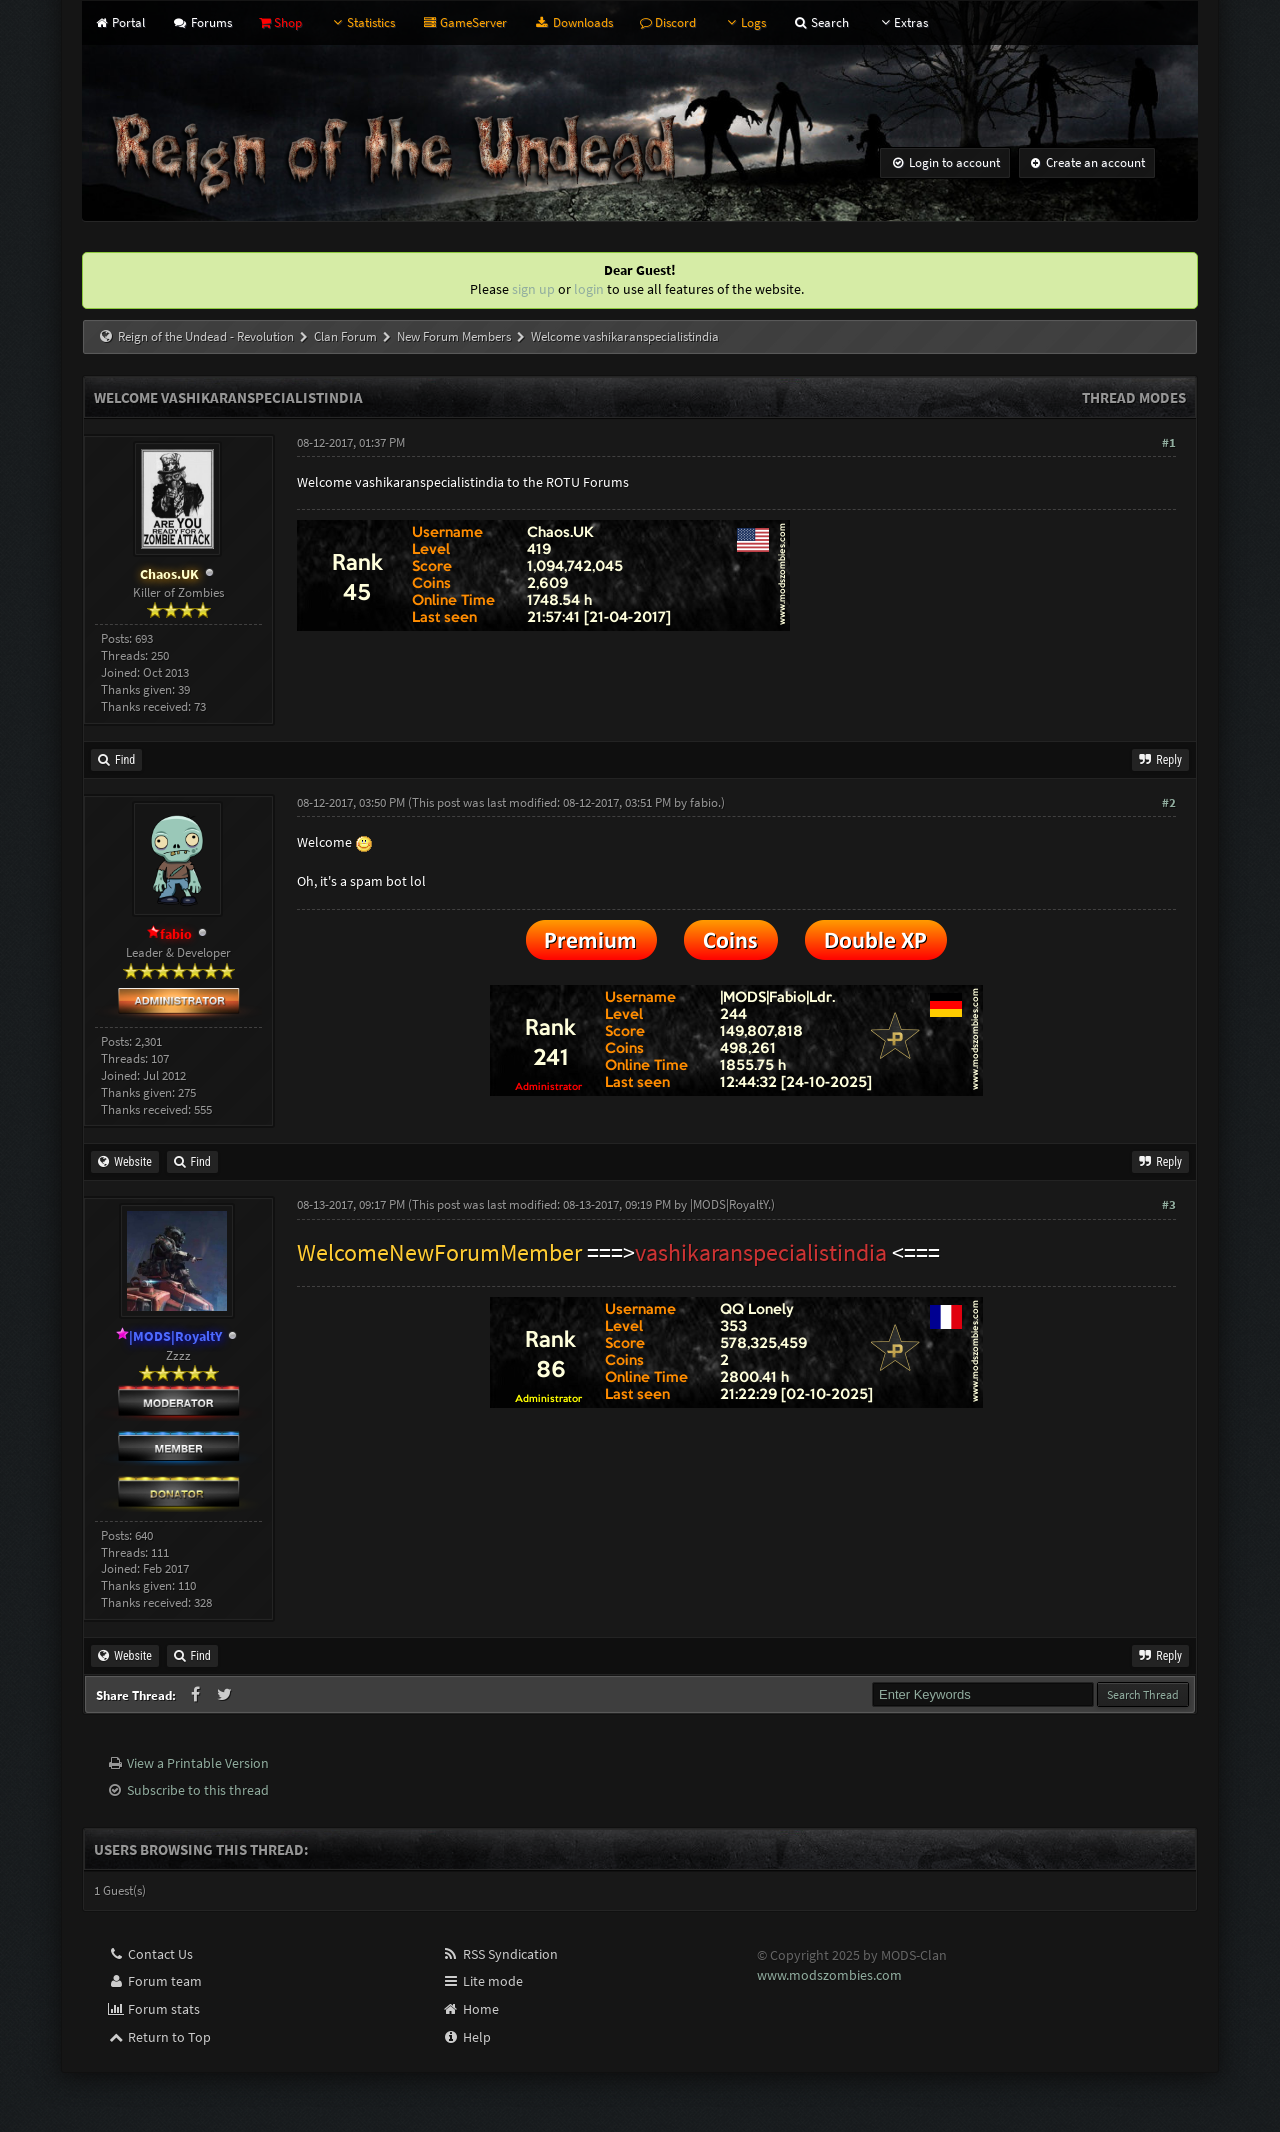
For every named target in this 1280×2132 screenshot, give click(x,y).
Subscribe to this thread (198, 1790)
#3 (1169, 1204)
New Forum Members (454, 336)
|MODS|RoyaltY (729, 1204)
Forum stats (153, 2009)
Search (821, 22)
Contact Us (150, 1954)
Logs (744, 22)
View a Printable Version (198, 1763)
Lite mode (482, 1981)
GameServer (464, 22)
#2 (1169, 802)
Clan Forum (345, 336)
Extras (902, 22)
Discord (668, 22)
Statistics (362, 22)
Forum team (154, 1981)
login (589, 289)
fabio (704, 802)
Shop (280, 22)
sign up (533, 289)
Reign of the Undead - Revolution (206, 336)
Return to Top (159, 2037)
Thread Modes (1134, 397)
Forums (201, 22)
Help (466, 2037)
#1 (1169, 442)
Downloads (573, 22)
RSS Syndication (500, 1954)
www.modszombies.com (829, 1975)
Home (470, 2009)
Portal (119, 22)
